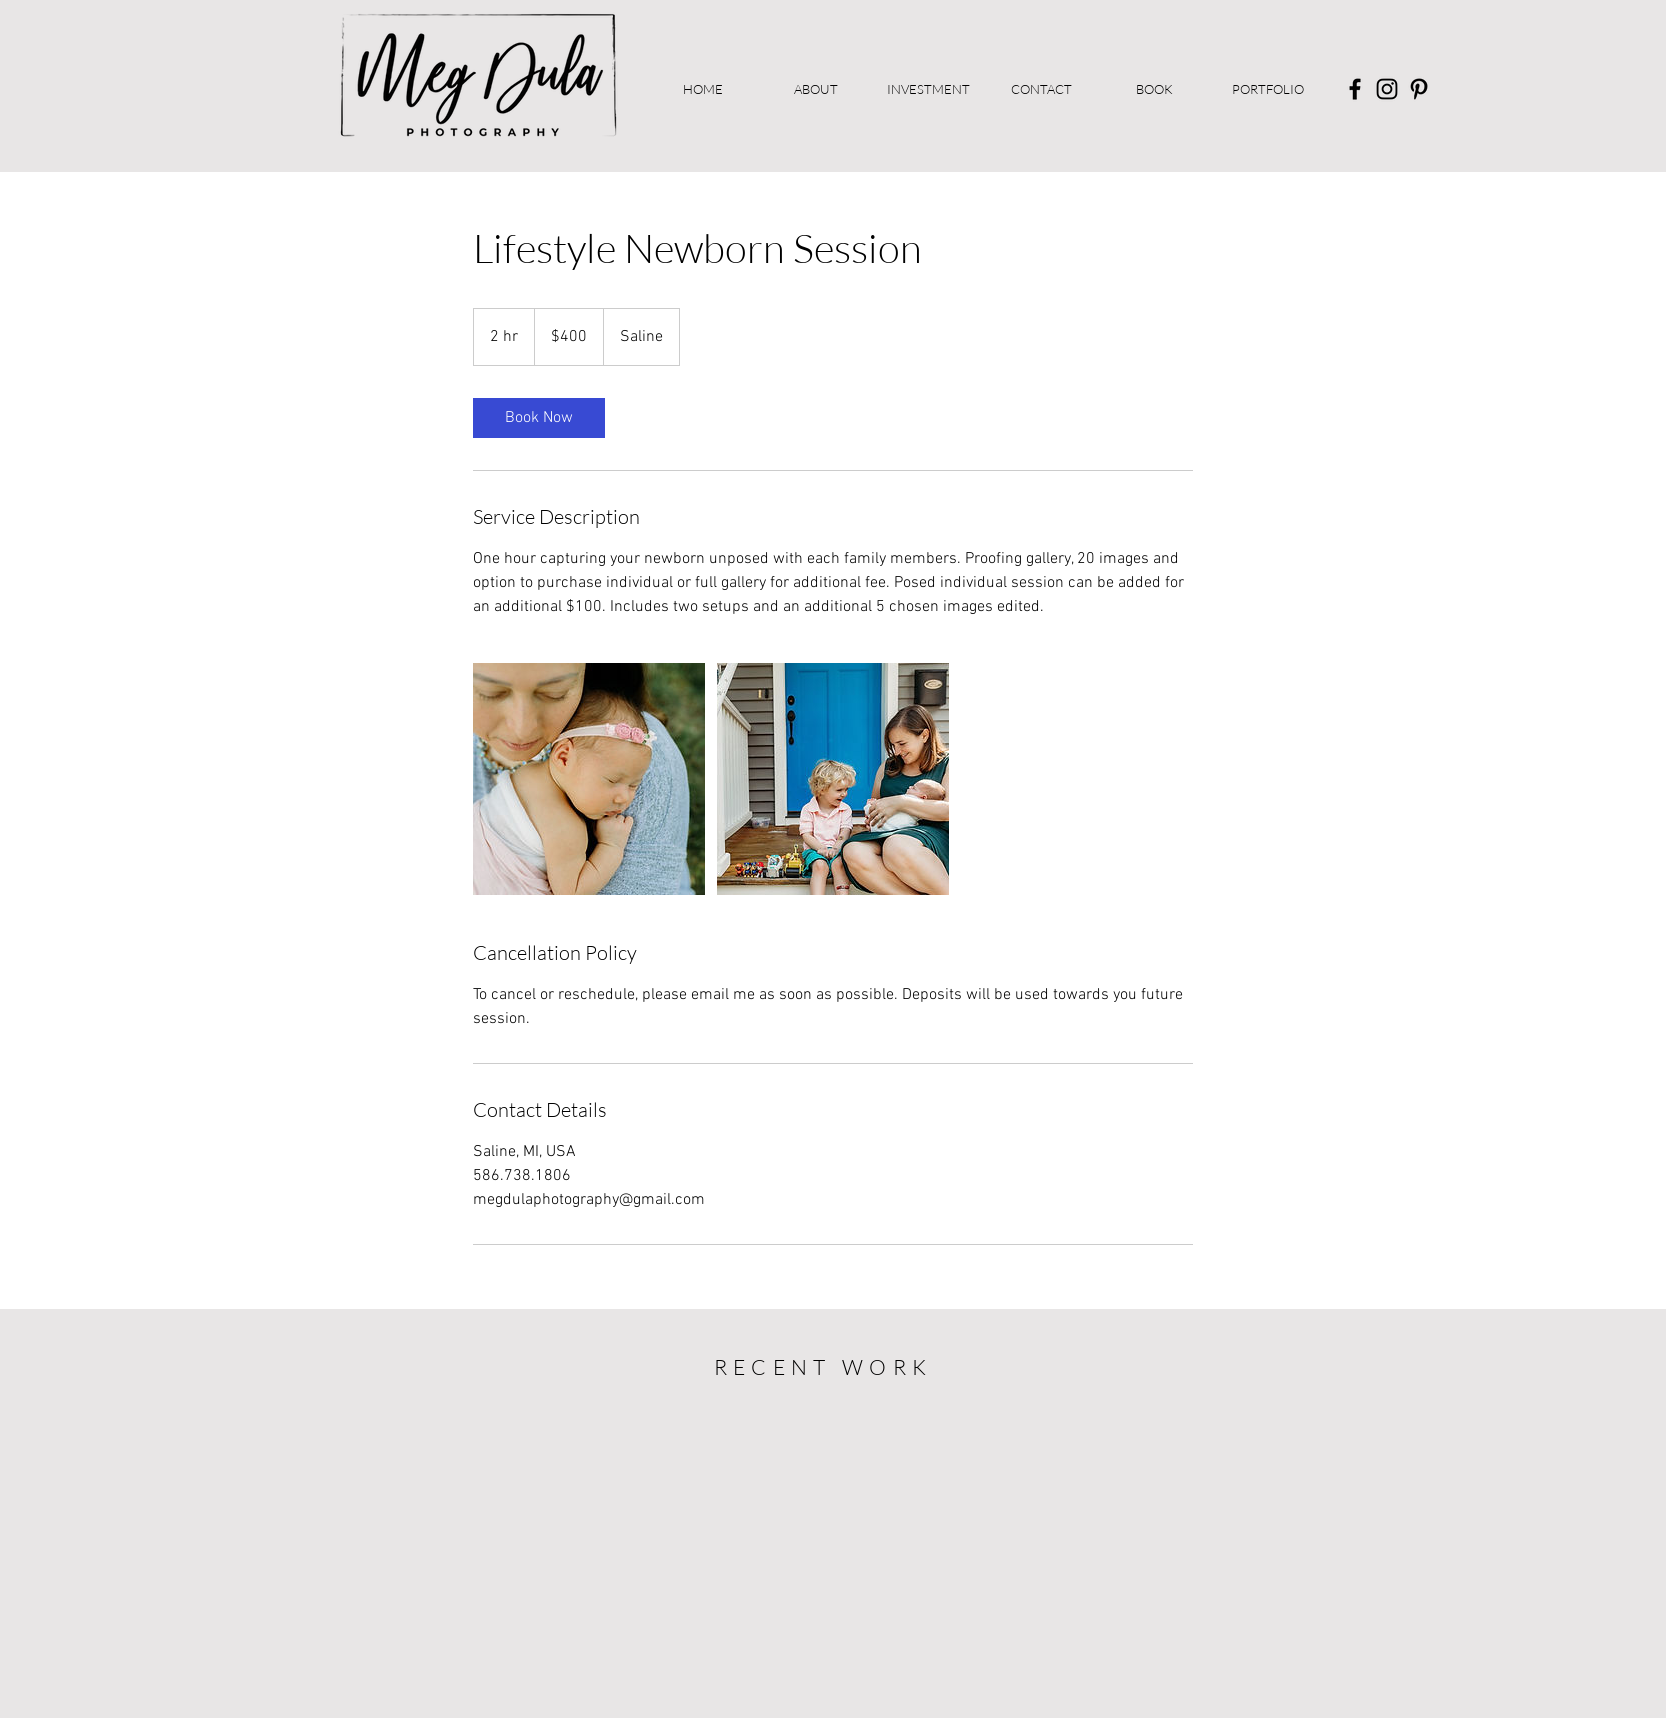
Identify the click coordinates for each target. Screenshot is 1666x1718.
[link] (539, 418)
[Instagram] (1387, 89)
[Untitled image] (589, 779)
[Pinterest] (1419, 89)
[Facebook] (1355, 89)
